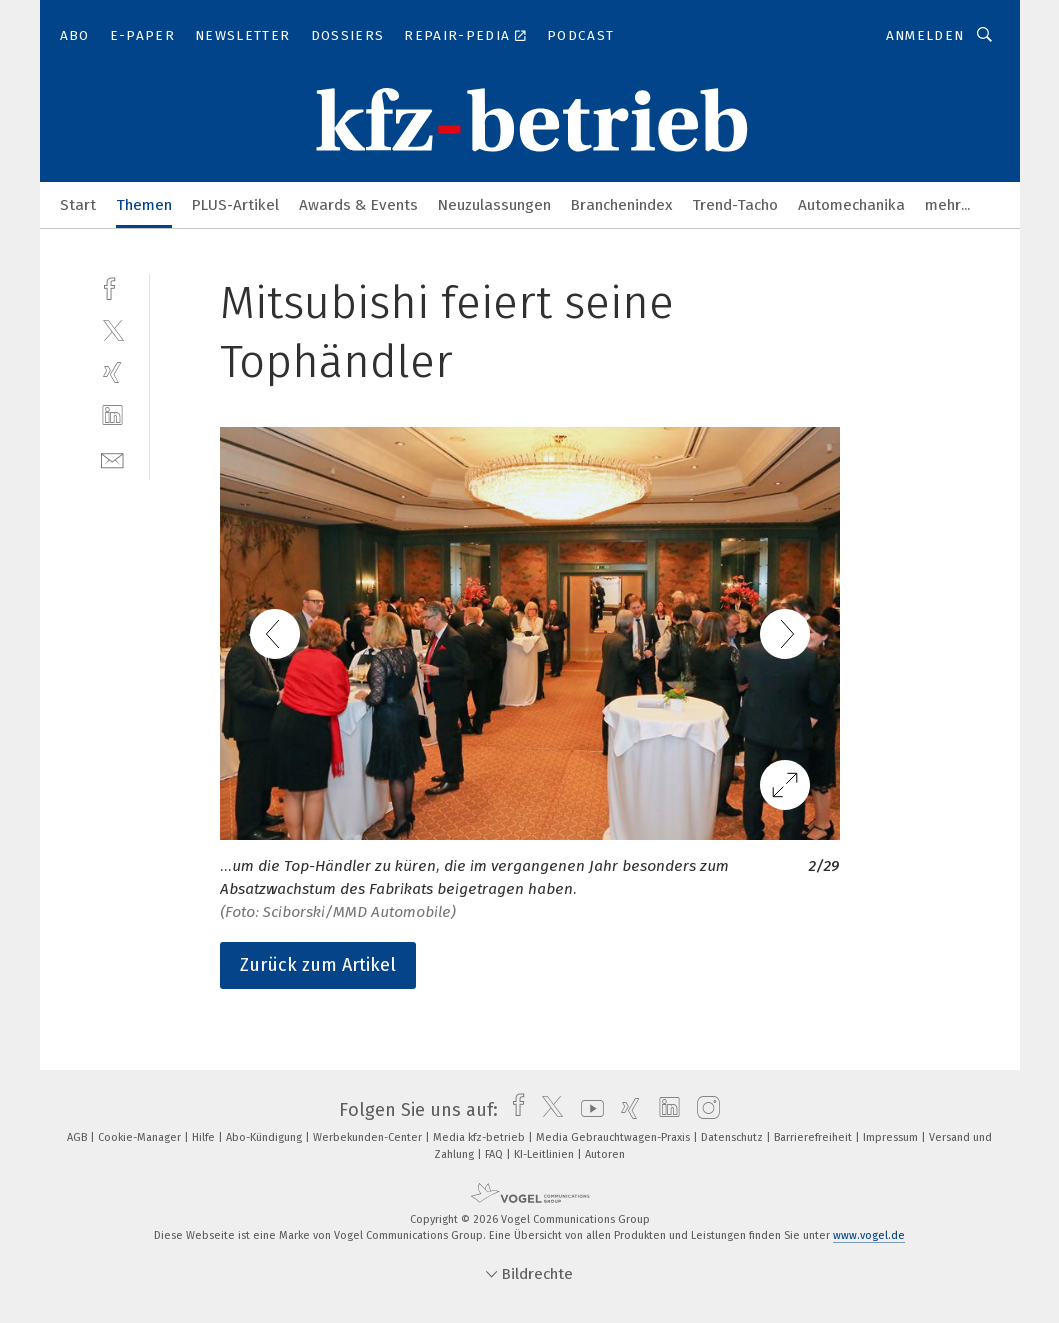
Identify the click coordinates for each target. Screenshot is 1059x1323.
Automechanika (851, 205)
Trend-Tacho (735, 205)
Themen (144, 205)
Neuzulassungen (494, 205)
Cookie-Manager (141, 1137)
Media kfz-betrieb (480, 1137)
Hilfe (205, 1137)
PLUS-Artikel (235, 205)
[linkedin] (112, 415)
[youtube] (587, 1110)
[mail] (112, 458)
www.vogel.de (869, 1235)
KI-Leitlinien (545, 1154)
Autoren (605, 1154)
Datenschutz (733, 1137)
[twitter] (112, 329)
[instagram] (703, 1110)
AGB (78, 1137)
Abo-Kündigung (265, 1137)
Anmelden (925, 35)
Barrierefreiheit (814, 1137)
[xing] (112, 372)
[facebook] (112, 286)
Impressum (892, 1137)
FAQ (495, 1154)
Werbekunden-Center (369, 1137)
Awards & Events (358, 205)
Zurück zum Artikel (318, 965)
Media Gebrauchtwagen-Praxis (614, 1137)
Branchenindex (621, 205)
